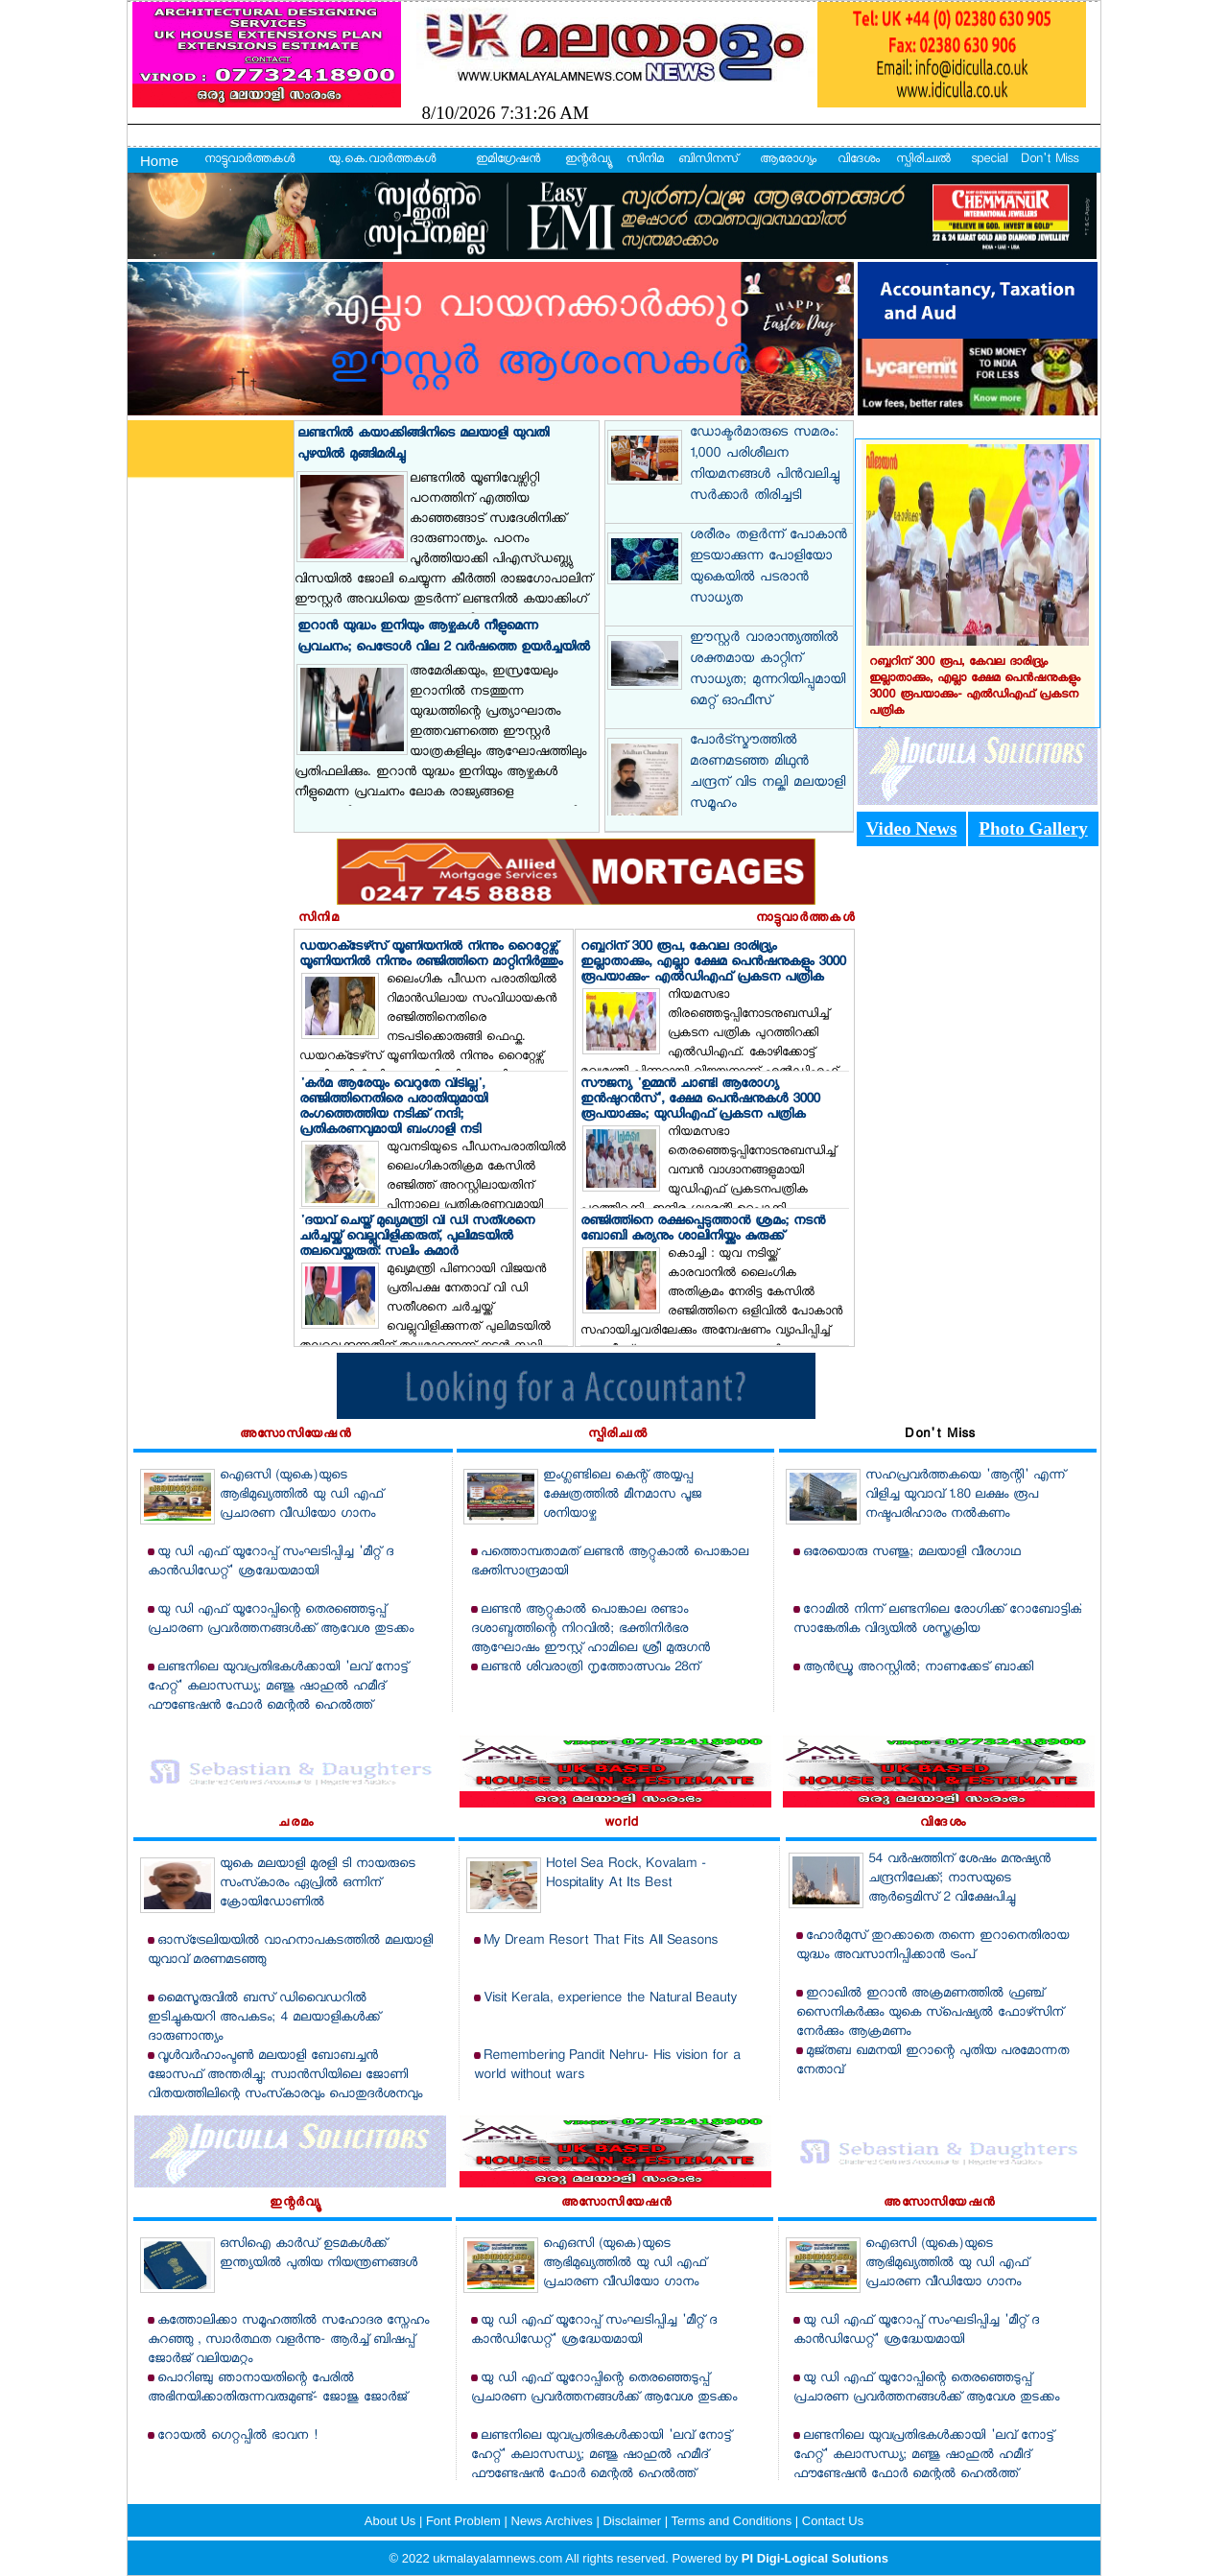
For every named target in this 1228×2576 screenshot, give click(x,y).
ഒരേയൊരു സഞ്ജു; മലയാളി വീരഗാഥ (912, 1553)
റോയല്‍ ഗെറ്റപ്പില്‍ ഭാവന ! (237, 2436)
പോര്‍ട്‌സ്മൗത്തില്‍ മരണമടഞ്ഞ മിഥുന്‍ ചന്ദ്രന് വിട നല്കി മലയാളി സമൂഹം (767, 773)
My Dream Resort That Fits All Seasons (601, 1941)
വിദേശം (859, 160)
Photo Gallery (1033, 828)
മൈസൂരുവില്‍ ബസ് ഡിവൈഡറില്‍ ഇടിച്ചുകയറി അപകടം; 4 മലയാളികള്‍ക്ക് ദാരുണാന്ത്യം (264, 2018)
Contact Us (832, 2521)
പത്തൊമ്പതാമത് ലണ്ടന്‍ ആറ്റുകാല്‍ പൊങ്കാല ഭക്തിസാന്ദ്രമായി (609, 1562)
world (621, 1823)
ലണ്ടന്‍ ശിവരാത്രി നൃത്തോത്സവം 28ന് (590, 1668)
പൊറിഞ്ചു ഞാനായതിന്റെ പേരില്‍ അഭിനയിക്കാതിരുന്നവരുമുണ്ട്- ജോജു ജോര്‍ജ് (277, 2388)
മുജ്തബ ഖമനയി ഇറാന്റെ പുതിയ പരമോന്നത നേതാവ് (932, 2061)
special (989, 160)
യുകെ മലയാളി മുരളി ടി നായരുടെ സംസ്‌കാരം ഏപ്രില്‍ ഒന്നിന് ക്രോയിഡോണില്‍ (317, 1884)
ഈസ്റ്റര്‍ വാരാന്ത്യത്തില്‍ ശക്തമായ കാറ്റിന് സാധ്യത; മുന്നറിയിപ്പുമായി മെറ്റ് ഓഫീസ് (767, 670)
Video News (911, 828)
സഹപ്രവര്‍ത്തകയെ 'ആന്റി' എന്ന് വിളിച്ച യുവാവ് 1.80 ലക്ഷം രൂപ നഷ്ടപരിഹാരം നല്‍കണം (965, 1495)
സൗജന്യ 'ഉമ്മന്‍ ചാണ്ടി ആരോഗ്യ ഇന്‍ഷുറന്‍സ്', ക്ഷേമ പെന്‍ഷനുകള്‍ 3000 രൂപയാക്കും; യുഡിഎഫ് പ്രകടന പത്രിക (699, 1100)
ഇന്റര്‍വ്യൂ (587, 160)
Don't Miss (1049, 160)
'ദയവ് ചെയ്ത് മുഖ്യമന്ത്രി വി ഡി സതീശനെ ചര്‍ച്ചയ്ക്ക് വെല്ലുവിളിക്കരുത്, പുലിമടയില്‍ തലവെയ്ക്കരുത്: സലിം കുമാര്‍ (416, 1238)
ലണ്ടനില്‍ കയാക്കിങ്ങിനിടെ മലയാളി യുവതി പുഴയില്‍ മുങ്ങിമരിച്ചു (423, 444)
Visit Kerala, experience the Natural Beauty (610, 1999)
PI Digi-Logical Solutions (815, 2558)
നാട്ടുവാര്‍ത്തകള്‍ (249, 160)
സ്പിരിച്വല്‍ (923, 160)
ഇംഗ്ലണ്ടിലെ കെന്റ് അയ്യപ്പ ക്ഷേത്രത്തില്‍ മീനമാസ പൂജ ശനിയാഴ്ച (622, 1495)
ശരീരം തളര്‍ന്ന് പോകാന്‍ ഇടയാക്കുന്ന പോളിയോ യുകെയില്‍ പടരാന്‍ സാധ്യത (768, 568)
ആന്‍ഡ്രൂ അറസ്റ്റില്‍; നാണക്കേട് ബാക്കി (918, 1668)
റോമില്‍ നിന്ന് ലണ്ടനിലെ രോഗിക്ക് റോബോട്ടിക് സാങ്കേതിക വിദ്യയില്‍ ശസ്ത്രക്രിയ (937, 1620)
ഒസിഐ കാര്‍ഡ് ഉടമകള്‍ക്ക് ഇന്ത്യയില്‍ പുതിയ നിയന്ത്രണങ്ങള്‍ (318, 2254)
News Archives (554, 2521)
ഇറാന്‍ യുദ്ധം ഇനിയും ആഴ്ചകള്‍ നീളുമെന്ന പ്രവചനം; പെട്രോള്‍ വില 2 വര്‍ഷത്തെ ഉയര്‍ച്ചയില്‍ (443, 637)
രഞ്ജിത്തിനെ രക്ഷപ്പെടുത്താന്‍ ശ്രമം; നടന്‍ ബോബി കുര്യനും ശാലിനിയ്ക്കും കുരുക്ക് (702, 1230)
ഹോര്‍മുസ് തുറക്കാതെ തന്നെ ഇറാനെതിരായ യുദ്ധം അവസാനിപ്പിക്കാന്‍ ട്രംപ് (932, 1946)
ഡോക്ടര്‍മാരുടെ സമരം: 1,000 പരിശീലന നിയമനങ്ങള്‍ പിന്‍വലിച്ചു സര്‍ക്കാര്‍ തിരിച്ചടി (764, 465)
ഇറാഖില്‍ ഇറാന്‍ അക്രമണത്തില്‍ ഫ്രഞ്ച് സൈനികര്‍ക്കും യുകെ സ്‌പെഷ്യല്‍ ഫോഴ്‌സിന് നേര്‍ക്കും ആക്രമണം (929, 2013)
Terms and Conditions (733, 2521)
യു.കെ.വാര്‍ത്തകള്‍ (382, 160)
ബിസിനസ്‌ (708, 160)
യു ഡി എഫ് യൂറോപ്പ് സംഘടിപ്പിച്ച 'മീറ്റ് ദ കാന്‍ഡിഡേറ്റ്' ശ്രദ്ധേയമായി (270, 1562)
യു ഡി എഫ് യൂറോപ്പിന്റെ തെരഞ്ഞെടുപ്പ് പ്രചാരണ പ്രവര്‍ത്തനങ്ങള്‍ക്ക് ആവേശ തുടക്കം (280, 1620)
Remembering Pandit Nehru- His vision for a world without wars (607, 2066)
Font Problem (465, 2521)
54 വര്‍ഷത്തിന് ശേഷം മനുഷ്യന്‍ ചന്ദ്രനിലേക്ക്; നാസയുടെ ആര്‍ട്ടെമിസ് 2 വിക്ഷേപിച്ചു (959, 1879)
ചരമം (296, 1823)
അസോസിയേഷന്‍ (295, 1435)
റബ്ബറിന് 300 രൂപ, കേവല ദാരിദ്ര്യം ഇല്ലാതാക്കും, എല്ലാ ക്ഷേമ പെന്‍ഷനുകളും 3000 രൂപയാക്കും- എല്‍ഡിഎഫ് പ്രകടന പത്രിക (712, 963)
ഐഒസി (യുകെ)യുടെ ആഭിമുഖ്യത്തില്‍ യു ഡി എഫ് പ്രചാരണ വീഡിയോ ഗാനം (301, 1495)
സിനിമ (645, 160)
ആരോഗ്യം (788, 160)
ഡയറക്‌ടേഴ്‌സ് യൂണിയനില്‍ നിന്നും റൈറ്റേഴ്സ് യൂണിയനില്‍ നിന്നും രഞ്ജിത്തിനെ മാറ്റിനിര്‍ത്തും (430, 955)
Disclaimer (633, 2521)
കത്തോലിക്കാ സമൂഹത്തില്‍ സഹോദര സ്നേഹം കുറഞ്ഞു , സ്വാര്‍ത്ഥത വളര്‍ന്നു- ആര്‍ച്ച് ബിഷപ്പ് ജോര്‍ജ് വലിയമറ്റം (288, 2340)
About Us (392, 2521)
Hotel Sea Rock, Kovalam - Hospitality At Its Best (626, 1874)
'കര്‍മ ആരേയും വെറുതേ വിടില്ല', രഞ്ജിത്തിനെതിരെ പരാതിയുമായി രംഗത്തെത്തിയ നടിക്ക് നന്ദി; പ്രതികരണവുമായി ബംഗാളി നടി (393, 1108)
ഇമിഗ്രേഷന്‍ (508, 160)
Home (159, 161)
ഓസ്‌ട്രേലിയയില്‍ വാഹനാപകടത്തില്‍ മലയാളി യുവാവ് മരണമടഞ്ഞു (290, 1951)
